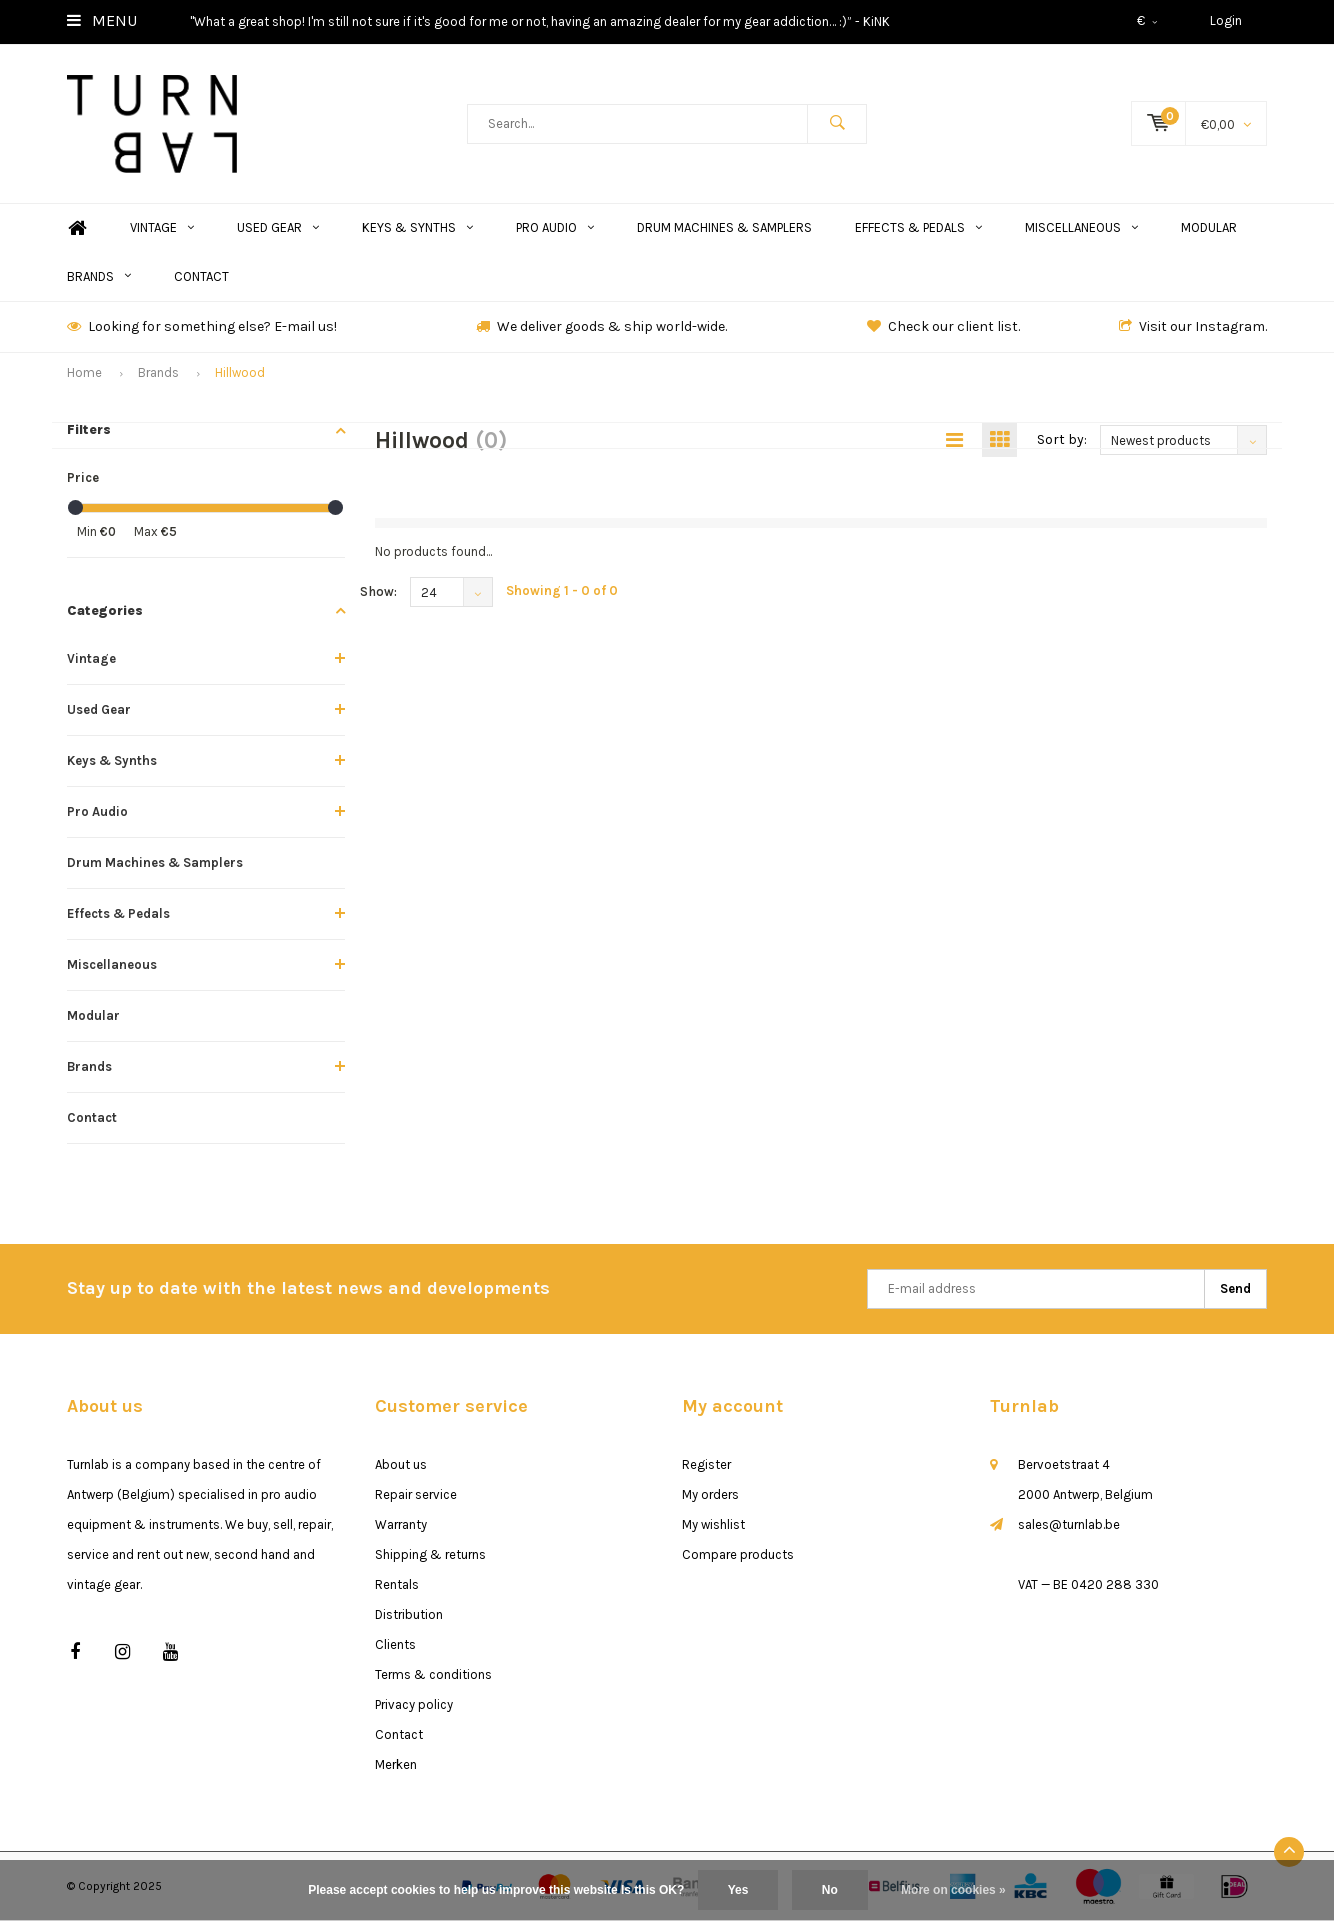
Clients (395, 1644)
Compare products (738, 1554)
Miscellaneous (1081, 227)
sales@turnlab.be (1069, 1524)
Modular (1209, 227)
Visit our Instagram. (1193, 326)
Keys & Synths (417, 227)
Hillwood (240, 372)
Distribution (409, 1614)
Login (1226, 20)
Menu (102, 20)
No (830, 1890)
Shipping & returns (430, 1554)
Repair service (416, 1494)
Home (77, 228)
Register (706, 1464)
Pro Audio (555, 227)
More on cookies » (953, 1890)
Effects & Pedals (918, 227)
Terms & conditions (433, 1674)
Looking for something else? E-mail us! (202, 326)
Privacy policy (414, 1704)
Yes (738, 1890)
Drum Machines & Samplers (724, 227)
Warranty (401, 1524)
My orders (710, 1494)
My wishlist (713, 1524)
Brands (99, 276)
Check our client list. (943, 326)
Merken (396, 1764)
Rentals (397, 1584)
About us (401, 1464)
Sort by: (1062, 439)
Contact (201, 276)
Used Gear (278, 227)
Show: (378, 591)
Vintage (162, 227)
